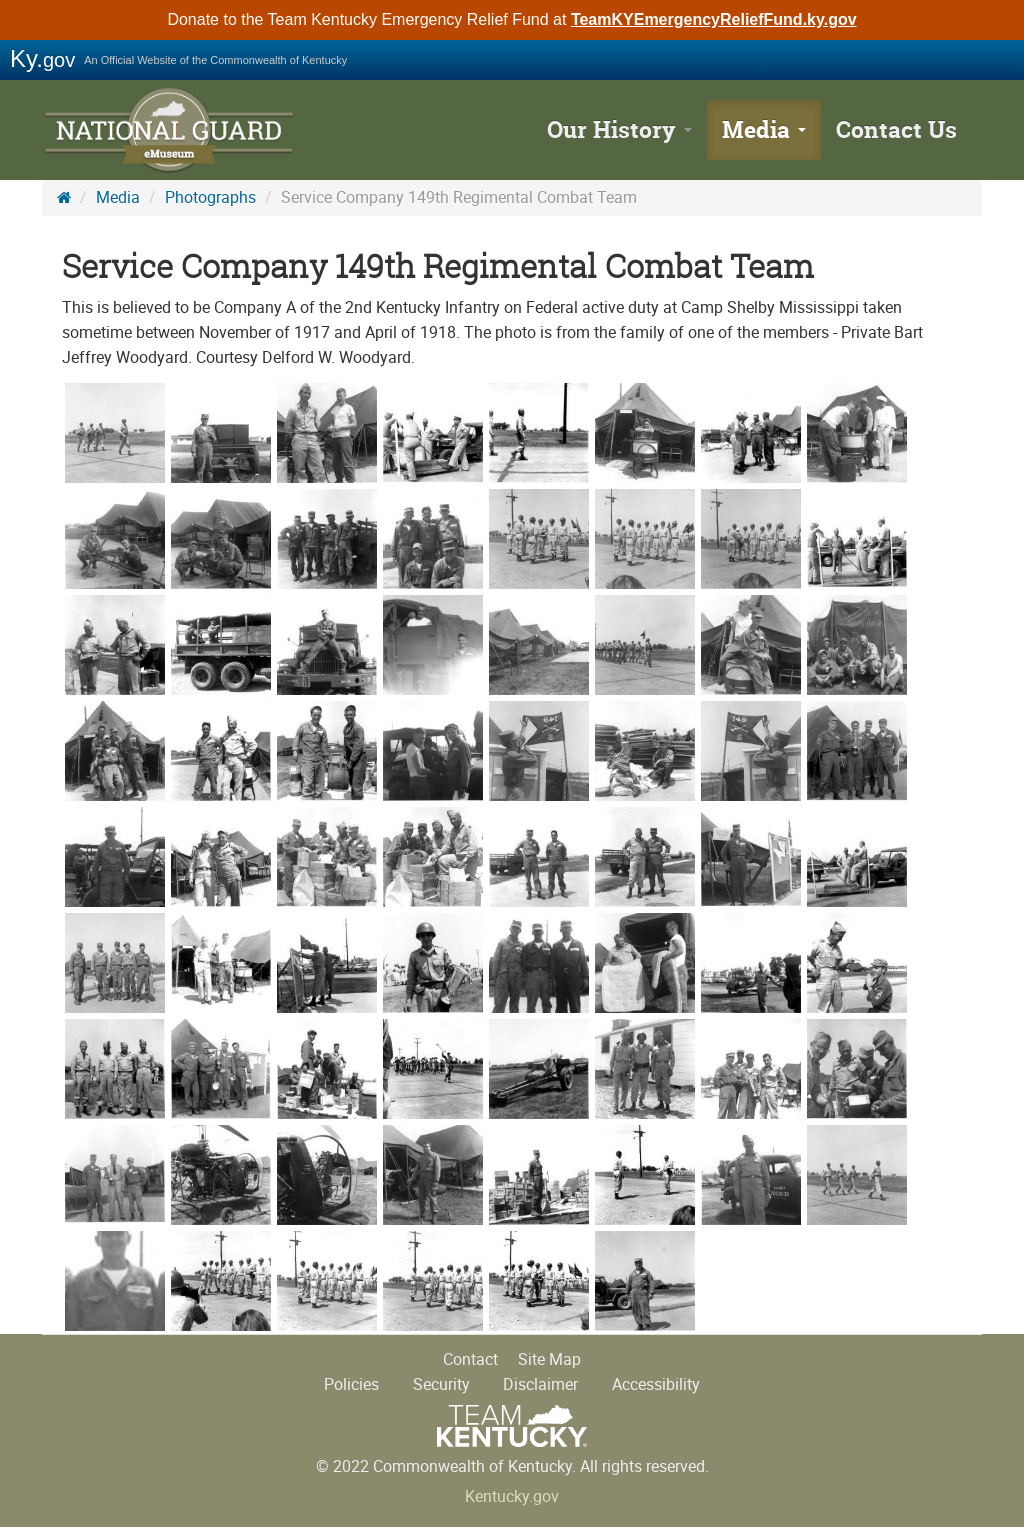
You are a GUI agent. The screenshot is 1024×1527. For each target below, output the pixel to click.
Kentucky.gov (512, 1496)
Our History (619, 129)
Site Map (549, 1359)
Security (441, 1384)
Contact (470, 1359)
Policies (351, 1384)
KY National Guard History (172, 130)
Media (764, 129)
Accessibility (656, 1384)
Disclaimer (540, 1384)
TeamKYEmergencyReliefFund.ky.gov (714, 19)
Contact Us (896, 129)
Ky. (42, 58)
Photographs (210, 197)
